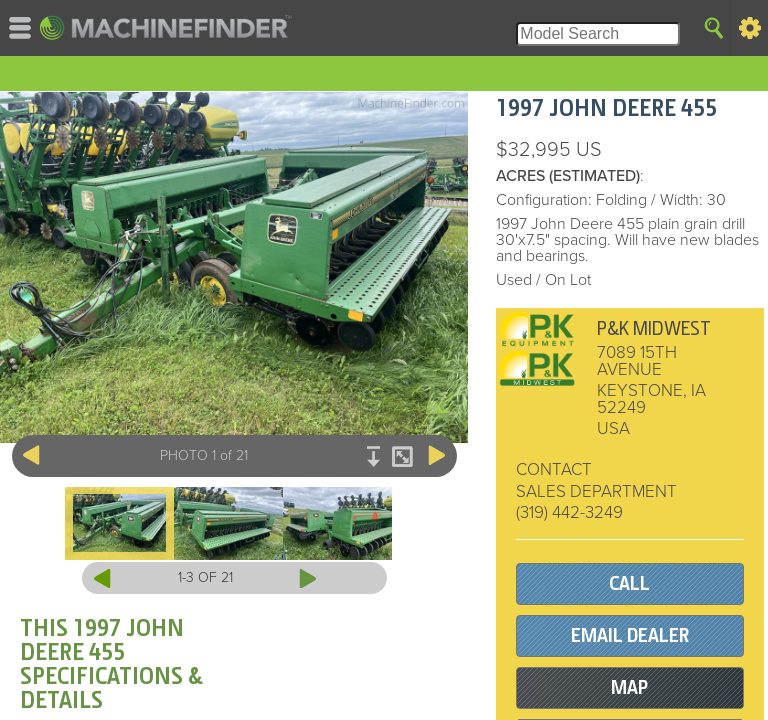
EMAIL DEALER (630, 635)
